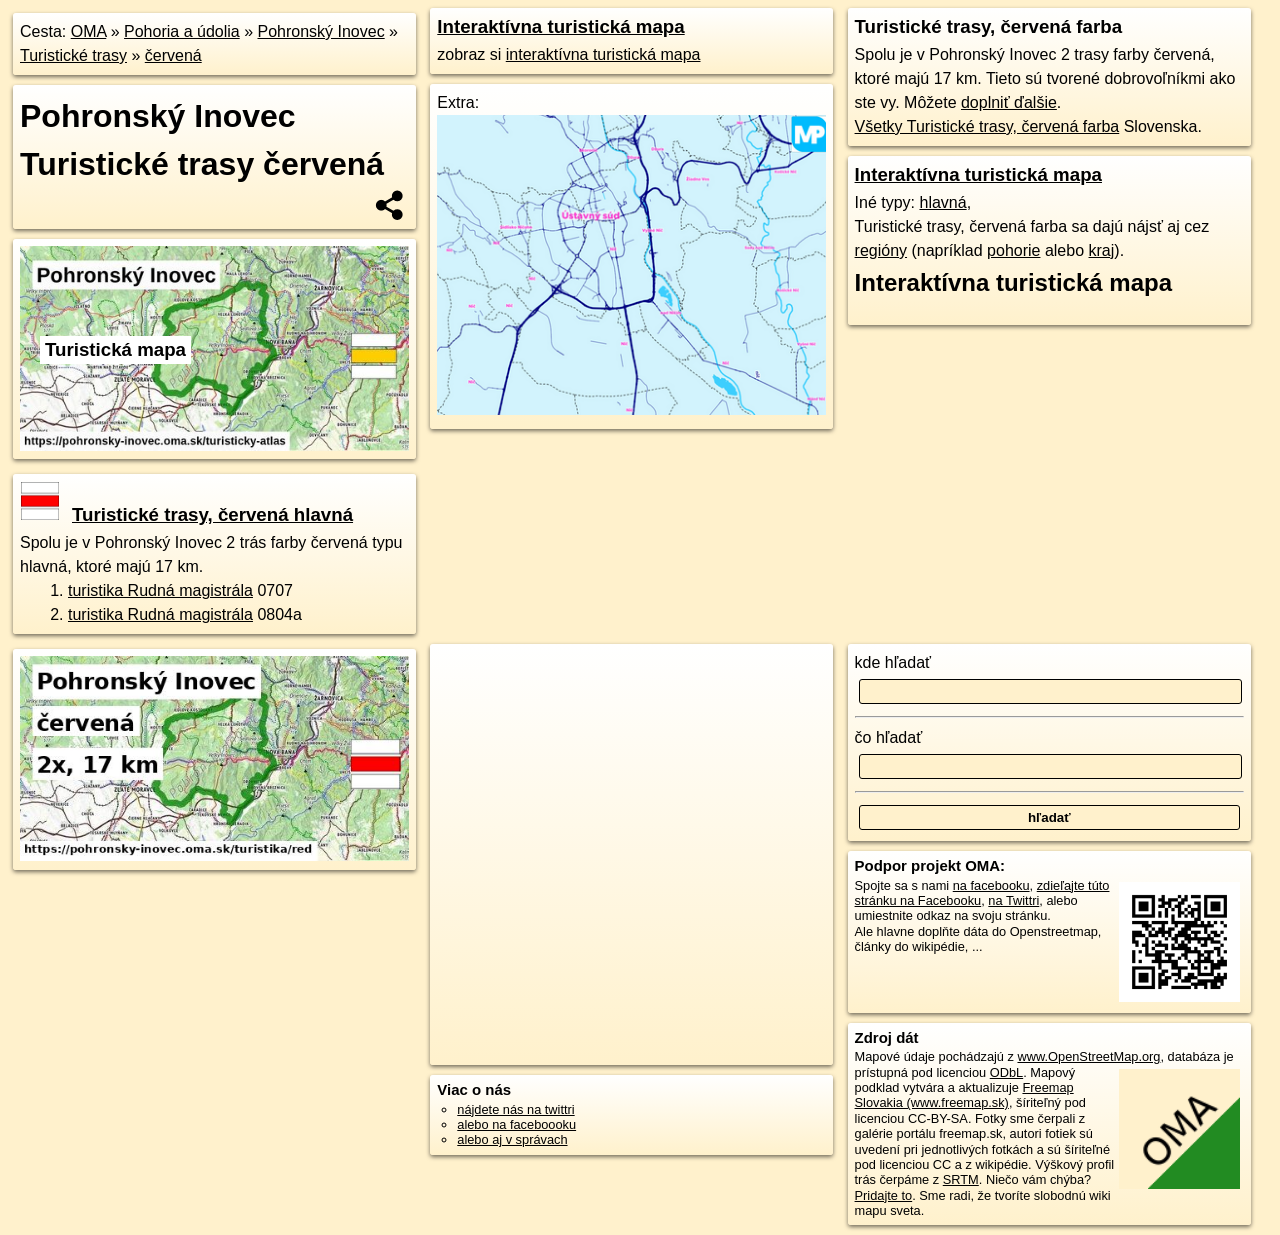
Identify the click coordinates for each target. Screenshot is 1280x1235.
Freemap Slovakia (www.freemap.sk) (964, 1095)
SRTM (961, 1179)
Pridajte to (884, 1195)
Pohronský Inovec (320, 31)
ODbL (1006, 1072)
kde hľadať (893, 662)
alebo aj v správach (512, 1139)
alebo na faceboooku (516, 1124)
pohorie (1013, 250)
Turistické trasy (73, 55)
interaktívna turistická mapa (603, 54)
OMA (89, 31)
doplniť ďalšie (1009, 102)
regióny (881, 250)
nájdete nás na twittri (515, 1109)
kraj (1102, 250)
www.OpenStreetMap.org (1088, 1056)
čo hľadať (889, 737)
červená (173, 55)
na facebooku (991, 885)
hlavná (942, 202)
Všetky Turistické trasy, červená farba (987, 126)
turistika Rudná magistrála (160, 590)
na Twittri (1013, 900)
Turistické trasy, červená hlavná (187, 514)
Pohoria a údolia (182, 31)
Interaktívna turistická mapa (560, 26)
